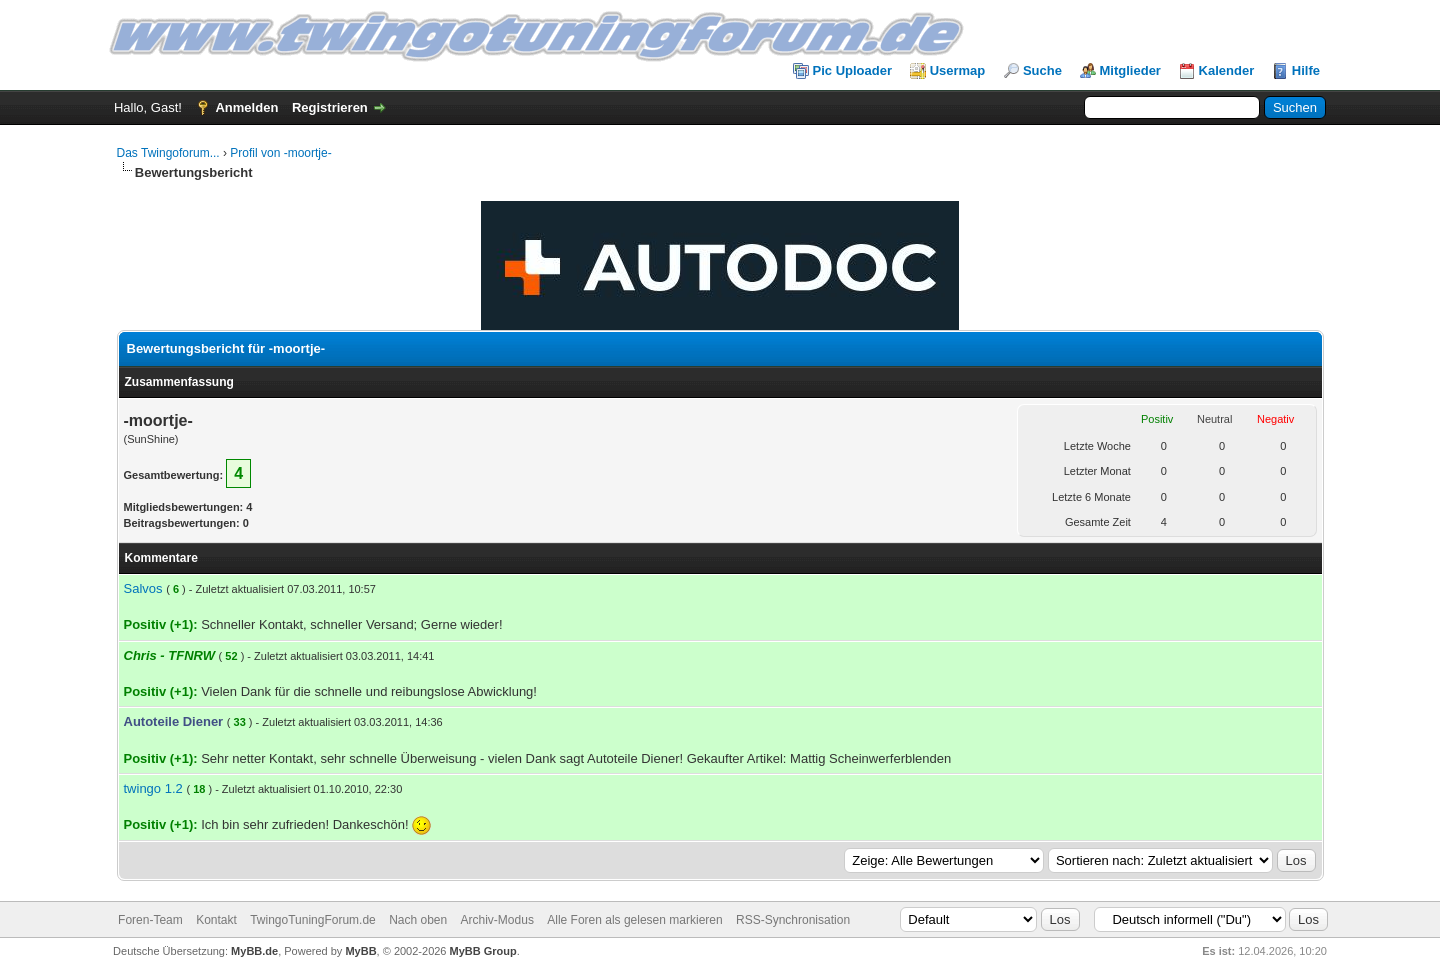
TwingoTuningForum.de (313, 920)
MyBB (360, 951)
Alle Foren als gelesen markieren (634, 920)
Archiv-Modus (497, 920)
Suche (1042, 70)
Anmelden (246, 107)
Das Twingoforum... (168, 153)
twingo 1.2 (153, 788)
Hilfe (1306, 70)
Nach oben (418, 920)
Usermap (958, 70)
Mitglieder (1130, 70)
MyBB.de (254, 951)
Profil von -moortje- (280, 153)
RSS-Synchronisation (793, 920)
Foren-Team (150, 920)
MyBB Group (483, 951)
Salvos (143, 588)
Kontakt (216, 920)
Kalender (1227, 70)
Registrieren (330, 107)
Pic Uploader (852, 70)
